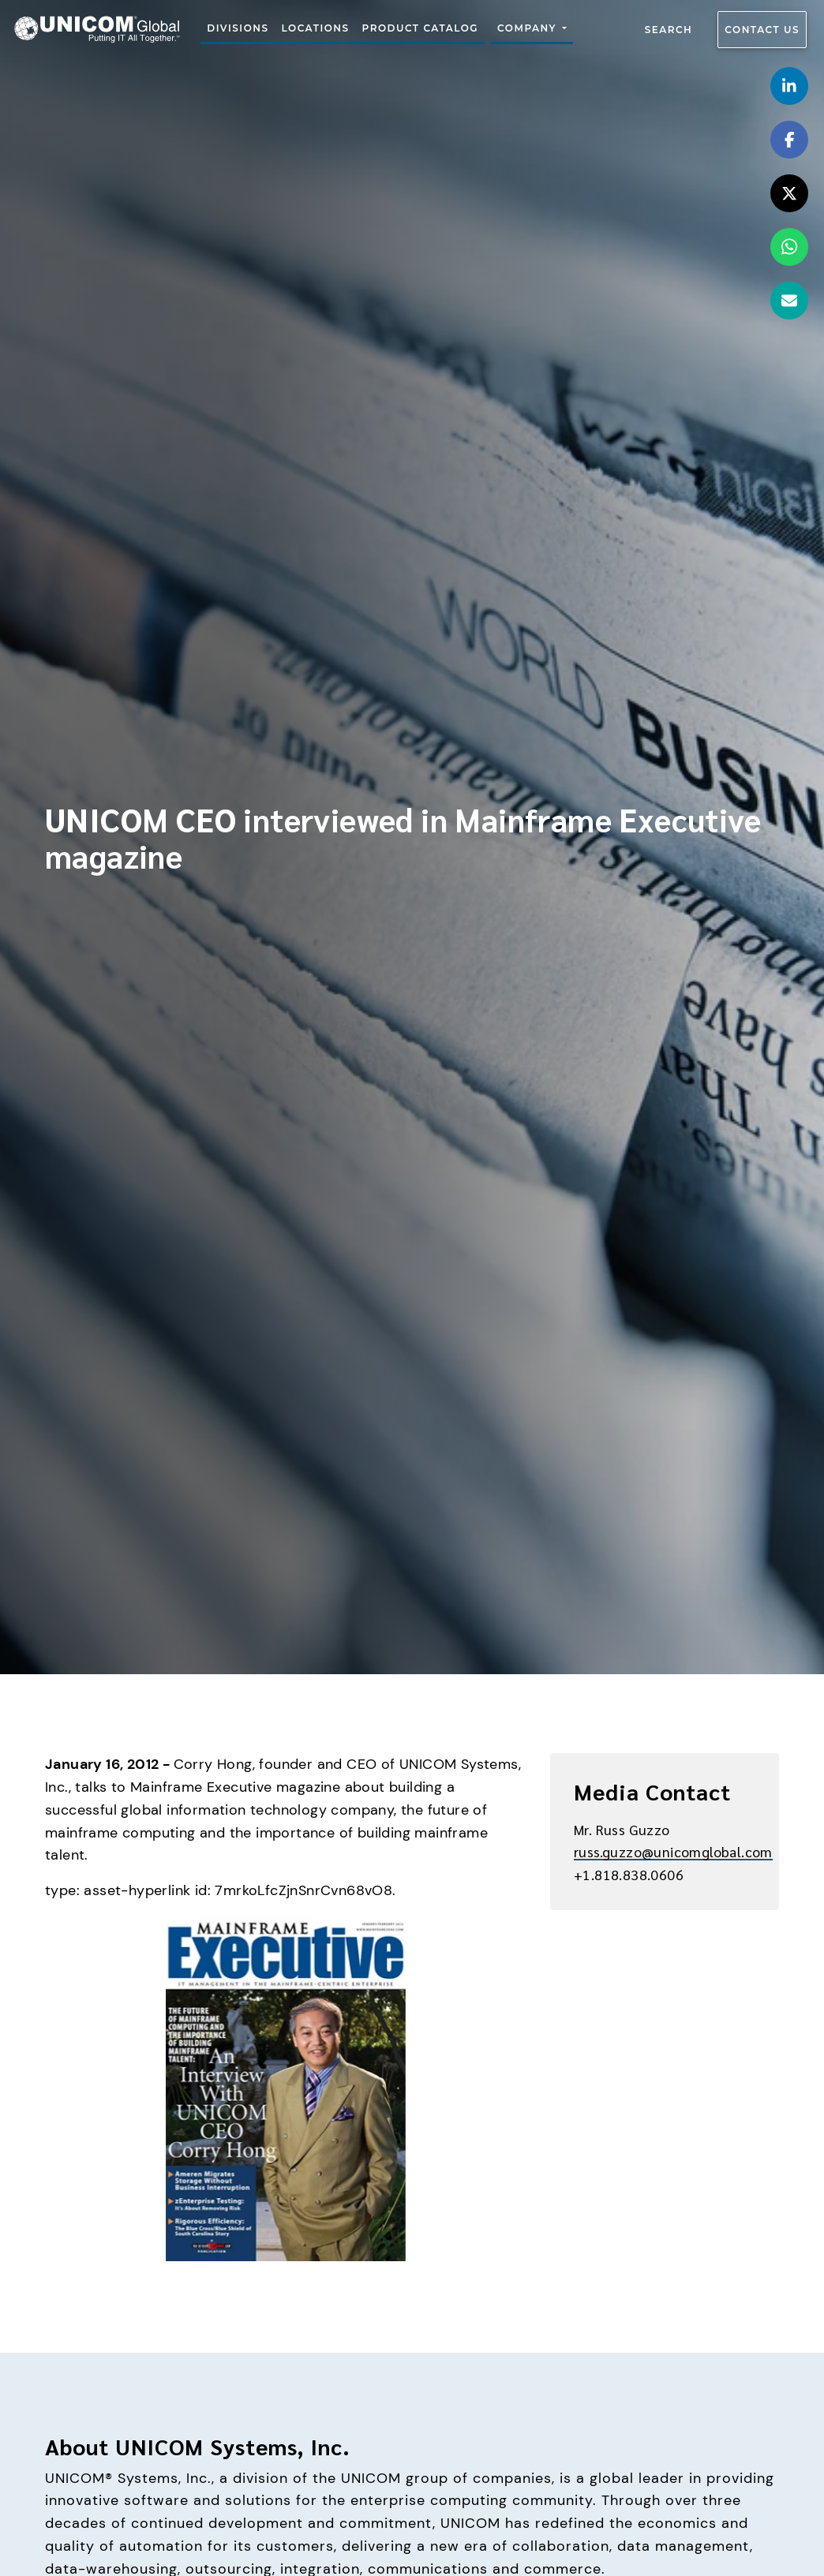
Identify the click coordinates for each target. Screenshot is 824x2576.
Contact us (762, 30)
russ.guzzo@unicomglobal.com (673, 1851)
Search (669, 30)
